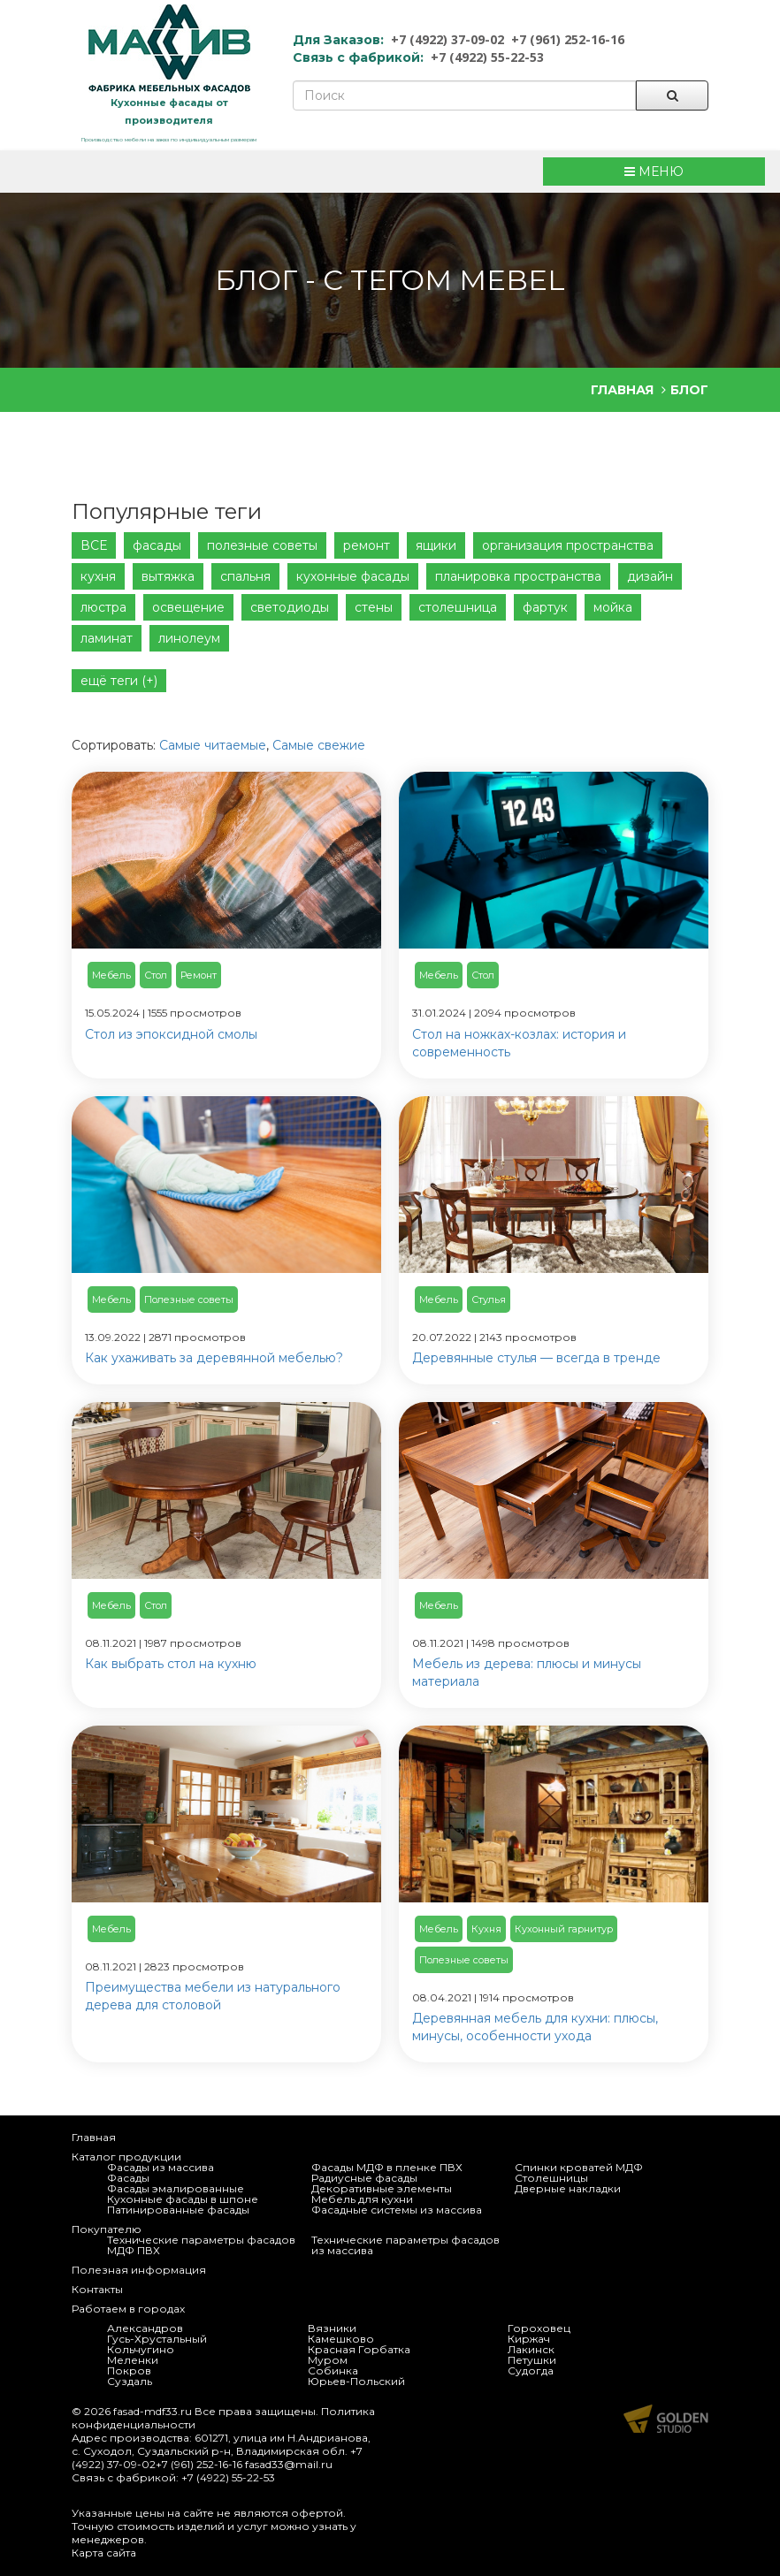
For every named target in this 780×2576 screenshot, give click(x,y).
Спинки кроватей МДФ (579, 2167)
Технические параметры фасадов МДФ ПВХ (201, 2245)
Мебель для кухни (362, 2199)
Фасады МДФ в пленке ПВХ (387, 2167)
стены (374, 607)
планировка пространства (518, 576)
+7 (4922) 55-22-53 (487, 57)
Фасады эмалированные (175, 2188)
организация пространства (568, 545)
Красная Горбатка (359, 2349)
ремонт (366, 545)
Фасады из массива (160, 2167)
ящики (436, 545)
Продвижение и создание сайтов (665, 2419)
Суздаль (129, 2381)
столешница (457, 607)
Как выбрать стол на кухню (170, 1664)
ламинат (106, 638)
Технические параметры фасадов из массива (405, 2245)
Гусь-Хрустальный (157, 2338)
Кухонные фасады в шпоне (182, 2199)
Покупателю (106, 2229)
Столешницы (551, 2177)
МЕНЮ (654, 171)
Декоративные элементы (381, 2188)
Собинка (333, 2370)
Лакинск (531, 2349)
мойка (612, 607)
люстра (103, 607)
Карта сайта (104, 2552)
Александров (145, 2328)
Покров (129, 2370)
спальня (245, 576)
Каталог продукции (126, 2156)
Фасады (128, 2177)
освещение (188, 607)
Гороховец (539, 2328)
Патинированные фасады (178, 2209)
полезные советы (262, 545)
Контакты (97, 2289)
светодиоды (289, 607)
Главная (94, 2137)
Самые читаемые (212, 745)
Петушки (532, 2359)
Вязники (332, 2328)
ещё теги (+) (118, 681)
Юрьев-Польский (356, 2381)
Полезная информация (139, 2269)
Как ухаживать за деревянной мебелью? (214, 1358)
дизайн (650, 576)
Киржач (529, 2338)
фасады (157, 545)
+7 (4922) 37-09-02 (447, 39)
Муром (328, 2359)
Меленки (132, 2359)
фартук (545, 607)
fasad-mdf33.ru (152, 2411)
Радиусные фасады (364, 2177)
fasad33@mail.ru (289, 2464)
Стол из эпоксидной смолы (171, 1034)
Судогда (531, 2370)
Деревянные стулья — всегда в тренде (536, 1358)
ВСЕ (93, 545)
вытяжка (168, 576)
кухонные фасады (352, 576)
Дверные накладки (568, 2188)
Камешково (341, 2338)
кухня (98, 576)
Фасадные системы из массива (396, 2209)
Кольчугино (140, 2349)
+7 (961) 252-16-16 (567, 39)
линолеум (189, 638)
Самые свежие (318, 745)
